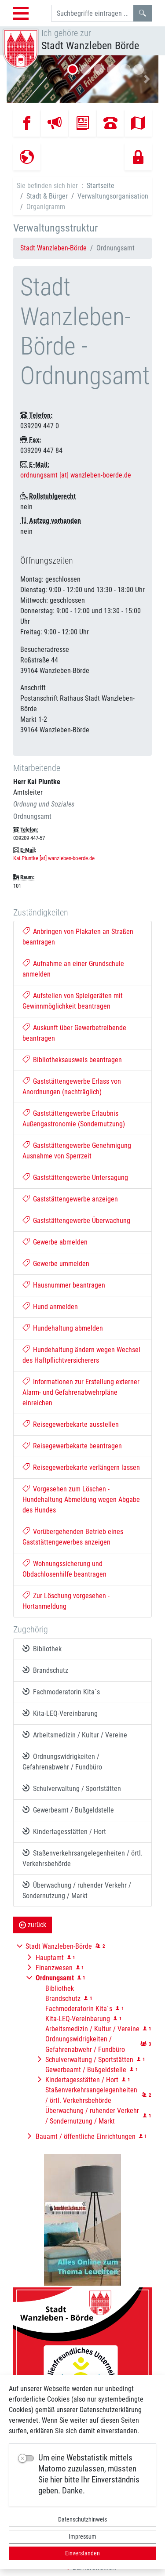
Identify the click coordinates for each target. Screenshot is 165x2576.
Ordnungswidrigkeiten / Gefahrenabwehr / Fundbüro (62, 1761)
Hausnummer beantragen (63, 1285)
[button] (18, 79)
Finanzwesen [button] (54, 1968)
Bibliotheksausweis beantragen (72, 1060)
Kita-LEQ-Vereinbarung (60, 1713)
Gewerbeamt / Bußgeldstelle (68, 1809)
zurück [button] (32, 1925)
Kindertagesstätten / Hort (64, 1831)
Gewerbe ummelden (55, 1263)
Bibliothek (42, 1648)
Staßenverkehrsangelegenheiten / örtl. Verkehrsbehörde (82, 1858)
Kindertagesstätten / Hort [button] (81, 2080)
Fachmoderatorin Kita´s (61, 1691)
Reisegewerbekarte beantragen (72, 1446)
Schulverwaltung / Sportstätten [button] (89, 2059)
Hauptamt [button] (50, 1958)
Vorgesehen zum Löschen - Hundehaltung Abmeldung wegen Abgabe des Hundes (81, 1499)
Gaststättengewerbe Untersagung (75, 1177)
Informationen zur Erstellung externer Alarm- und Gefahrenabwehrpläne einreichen (80, 1392)
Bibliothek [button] (59, 1988)
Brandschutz (45, 1670)
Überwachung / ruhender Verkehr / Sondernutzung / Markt (76, 1890)
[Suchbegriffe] (92, 13)
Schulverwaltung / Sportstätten (71, 1788)
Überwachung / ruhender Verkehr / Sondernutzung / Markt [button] (92, 2115)
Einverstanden (82, 2553)
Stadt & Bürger (47, 196)
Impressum (82, 2536)
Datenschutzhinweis (82, 2519)
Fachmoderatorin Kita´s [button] (78, 2008)
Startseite (100, 185)
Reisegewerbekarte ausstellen (70, 1424)
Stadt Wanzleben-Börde (53, 248)
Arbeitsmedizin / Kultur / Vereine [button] (92, 2029)
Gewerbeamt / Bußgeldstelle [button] (85, 2070)
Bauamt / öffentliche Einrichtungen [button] (86, 2136)
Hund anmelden (50, 1306)
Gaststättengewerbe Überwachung (76, 1220)
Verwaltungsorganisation (112, 196)
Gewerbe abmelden (55, 1242)
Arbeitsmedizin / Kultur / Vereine (74, 1734)
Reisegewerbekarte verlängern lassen (81, 1467)
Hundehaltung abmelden (62, 1328)
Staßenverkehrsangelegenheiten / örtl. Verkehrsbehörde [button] (91, 2095)
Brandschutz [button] (63, 1998)
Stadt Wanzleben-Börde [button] (59, 1946)
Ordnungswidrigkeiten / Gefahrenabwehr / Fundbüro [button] (85, 2044)
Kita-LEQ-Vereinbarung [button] (77, 2019)
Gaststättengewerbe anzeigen (70, 1199)
